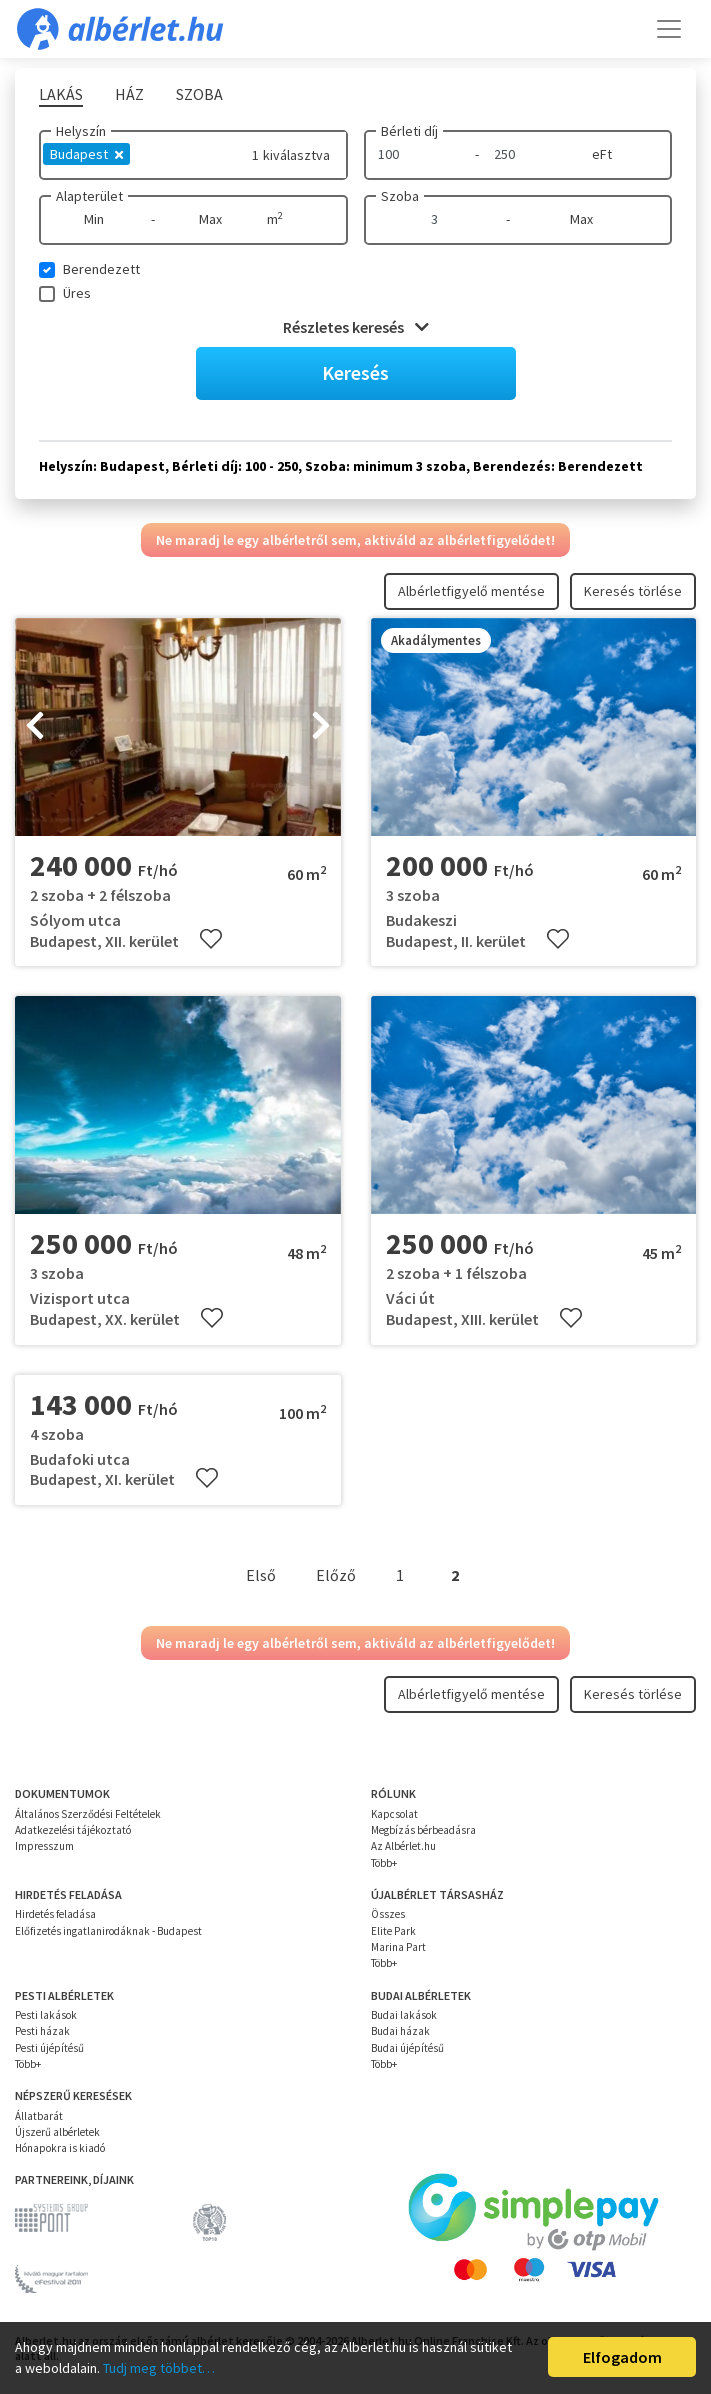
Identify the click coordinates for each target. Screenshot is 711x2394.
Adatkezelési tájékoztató (73, 1830)
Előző (336, 1575)
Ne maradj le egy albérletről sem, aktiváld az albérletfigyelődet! (355, 540)
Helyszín (81, 131)
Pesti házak (42, 2031)
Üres (77, 293)
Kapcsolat (394, 1814)
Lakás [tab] (61, 94)
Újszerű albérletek (57, 2132)
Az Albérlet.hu (403, 1846)
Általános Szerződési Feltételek (88, 1814)
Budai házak (400, 2031)
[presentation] (35, 727)
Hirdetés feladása (55, 1914)
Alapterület (89, 196)
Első (261, 1575)
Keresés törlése (633, 591)
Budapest (86, 154)
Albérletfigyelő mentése (471, 591)
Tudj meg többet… (159, 2368)
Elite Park (393, 1931)
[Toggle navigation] (669, 29)
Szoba (400, 196)
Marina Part (398, 1947)
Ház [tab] (129, 94)
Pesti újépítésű (49, 2048)
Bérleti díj (409, 131)
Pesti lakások (46, 2015)
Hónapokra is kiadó (60, 2148)
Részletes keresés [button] (356, 327)
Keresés (355, 372)
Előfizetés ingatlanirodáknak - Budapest (108, 1931)
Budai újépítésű (407, 2048)
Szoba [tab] (199, 94)
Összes (388, 1914)
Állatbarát (39, 2116)
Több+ (384, 1863)
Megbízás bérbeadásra (423, 1830)
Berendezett (101, 269)
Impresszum (44, 1846)
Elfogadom (622, 2357)
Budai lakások (404, 2015)
